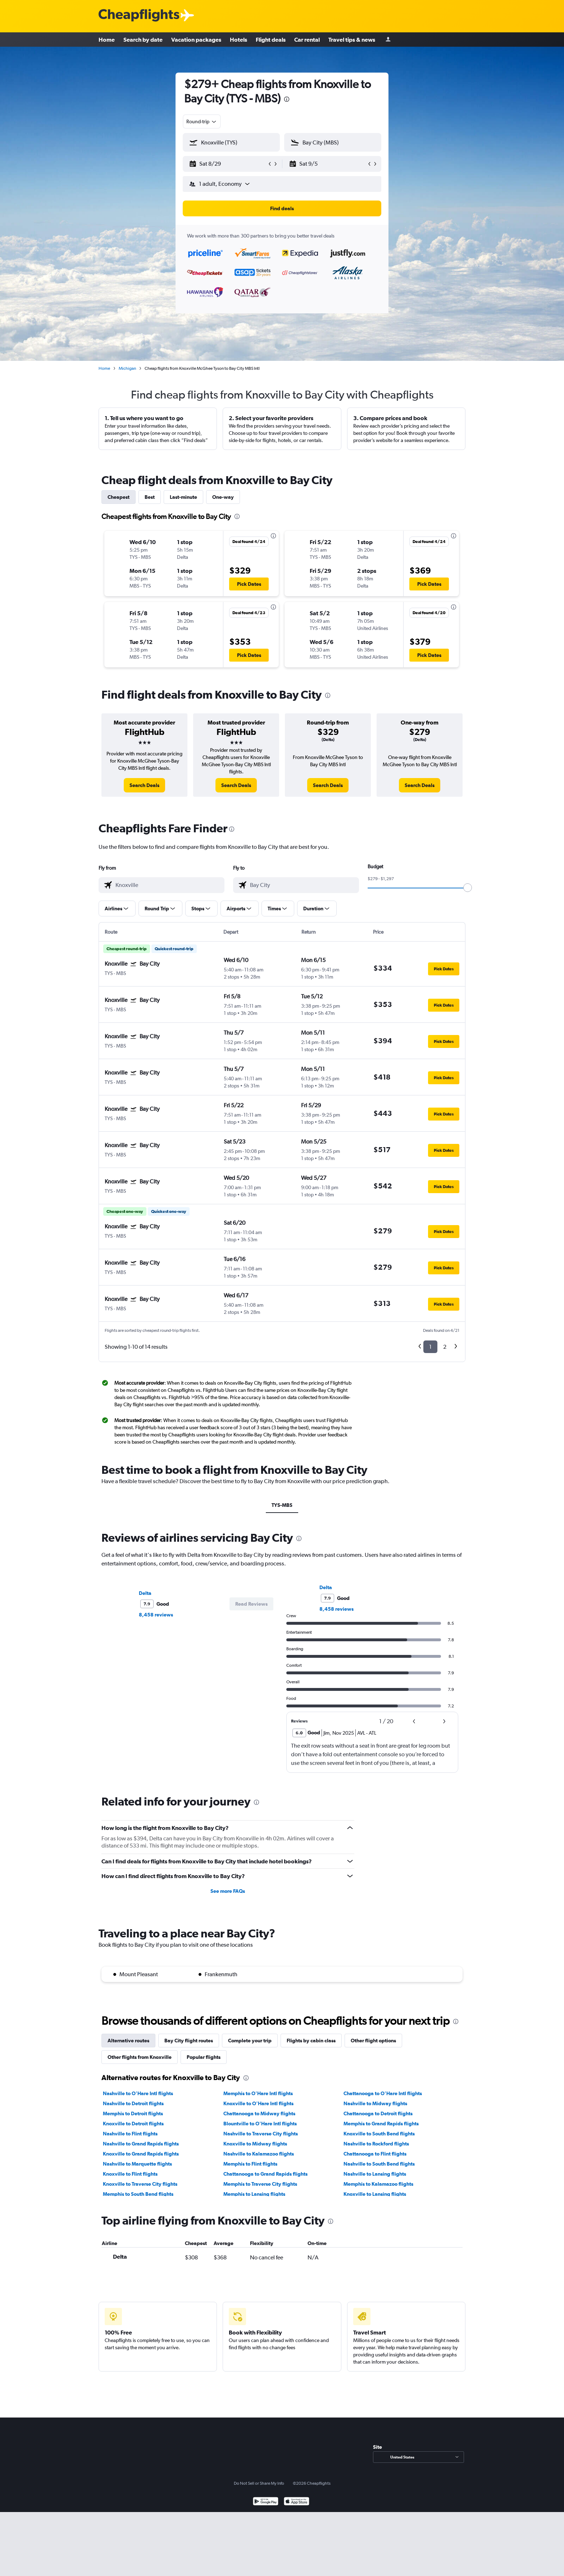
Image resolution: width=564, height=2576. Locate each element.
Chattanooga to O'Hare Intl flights (383, 2093)
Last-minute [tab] (183, 497)
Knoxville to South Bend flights (379, 2133)
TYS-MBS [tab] (282, 1505)
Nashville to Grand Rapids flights (141, 2144)
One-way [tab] (223, 497)
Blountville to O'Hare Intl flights (260, 2123)
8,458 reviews (156, 1615)
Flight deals (271, 39)
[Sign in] (388, 39)
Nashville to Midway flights (375, 2103)
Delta (145, 1593)
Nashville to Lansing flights (375, 2174)
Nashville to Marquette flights (137, 2164)
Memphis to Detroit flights (133, 2113)
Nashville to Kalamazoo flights (258, 2154)
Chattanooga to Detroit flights (378, 2113)
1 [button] (430, 1346)
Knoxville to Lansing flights (375, 2194)
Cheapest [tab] (118, 497)
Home (107, 39)
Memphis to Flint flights (250, 2164)
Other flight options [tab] (373, 2040)
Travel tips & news (351, 39)
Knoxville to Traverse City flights (140, 2184)
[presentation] (286, 99)
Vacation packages (196, 39)
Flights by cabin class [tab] (311, 2040)
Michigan (127, 368)
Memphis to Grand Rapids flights (381, 2123)
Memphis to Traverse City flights (260, 2184)
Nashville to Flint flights (130, 2133)
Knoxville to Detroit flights (133, 2123)
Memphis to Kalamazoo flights (378, 2184)
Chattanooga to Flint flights (375, 2154)
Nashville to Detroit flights (133, 2103)
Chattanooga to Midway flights (259, 2113)
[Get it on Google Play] (265, 2502)
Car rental (307, 39)
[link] (144, 785)
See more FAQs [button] (227, 1891)
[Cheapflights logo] (139, 15)
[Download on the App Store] (296, 2502)
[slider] (467, 887)
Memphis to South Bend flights (138, 2194)
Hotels (238, 39)
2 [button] (444, 1346)
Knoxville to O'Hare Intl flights (258, 2103)
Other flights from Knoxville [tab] (140, 2057)
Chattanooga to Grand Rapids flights (265, 2174)
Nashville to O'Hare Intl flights (138, 2093)
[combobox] (202, 121)
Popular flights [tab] (203, 2057)
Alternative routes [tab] (128, 2040)
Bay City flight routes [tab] (188, 2040)
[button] (228, 163)
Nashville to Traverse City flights (260, 2133)
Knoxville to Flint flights (130, 2174)
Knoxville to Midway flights (255, 2144)
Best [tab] (150, 497)
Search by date (143, 39)
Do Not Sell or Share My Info (259, 2483)
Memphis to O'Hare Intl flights (258, 2093)
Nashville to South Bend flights (379, 2164)
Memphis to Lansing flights (254, 2194)
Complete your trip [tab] (250, 2040)
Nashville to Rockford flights (376, 2144)
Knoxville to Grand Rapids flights (141, 2154)
